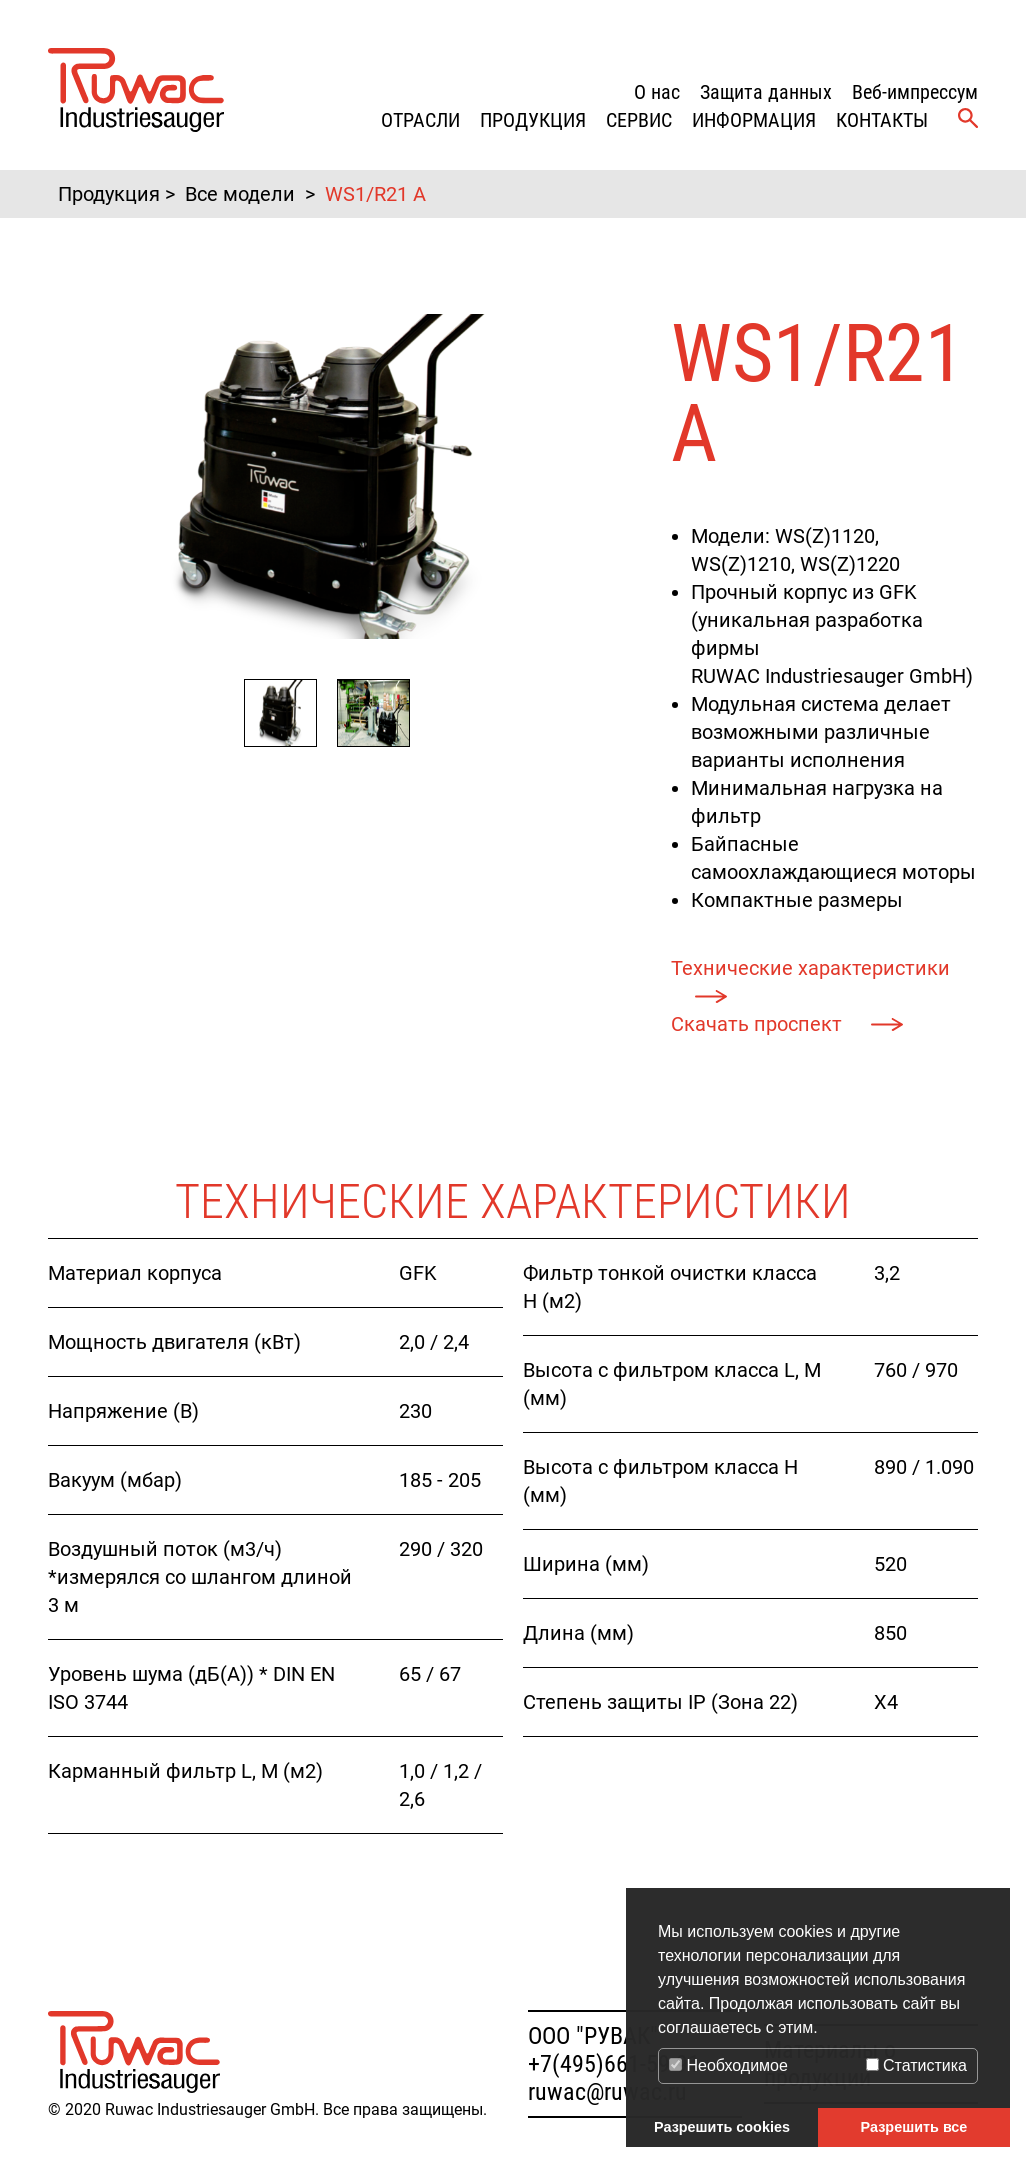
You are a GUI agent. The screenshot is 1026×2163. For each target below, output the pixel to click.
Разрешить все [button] (914, 2127)
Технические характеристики (810, 968)
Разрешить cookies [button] (722, 2127)
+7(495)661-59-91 (614, 2064)
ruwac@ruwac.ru (607, 2092)
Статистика (916, 2065)
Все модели (240, 194)
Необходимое (728, 2065)
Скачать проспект (759, 1024)
